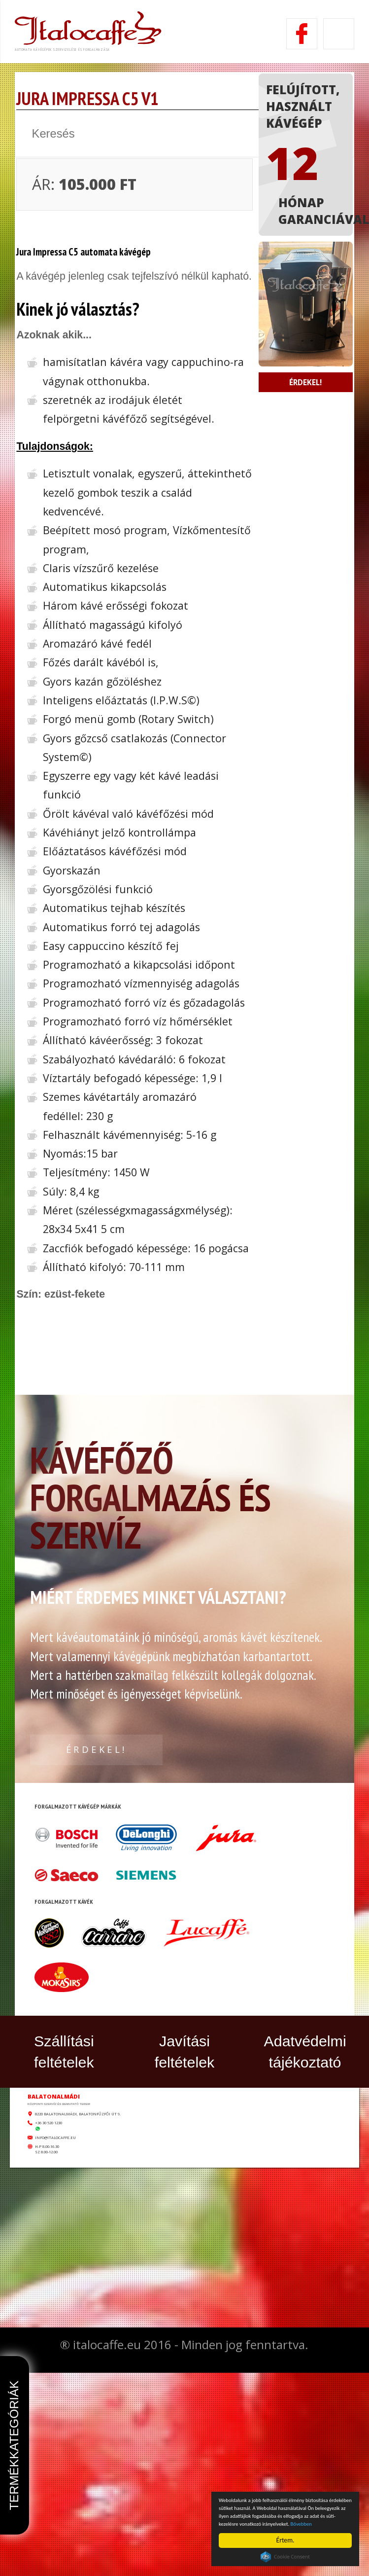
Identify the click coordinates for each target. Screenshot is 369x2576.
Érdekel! (308, 549)
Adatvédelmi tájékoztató (305, 2237)
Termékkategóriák (14, 2445)
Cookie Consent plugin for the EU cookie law (285, 2556)
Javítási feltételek (185, 2237)
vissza (71, 189)
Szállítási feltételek (64, 2237)
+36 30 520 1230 (118, 2378)
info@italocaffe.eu (133, 2422)
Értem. (285, 2540)
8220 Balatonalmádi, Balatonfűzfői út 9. (197, 2351)
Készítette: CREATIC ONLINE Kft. (185, 2555)
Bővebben (335, 2523)
